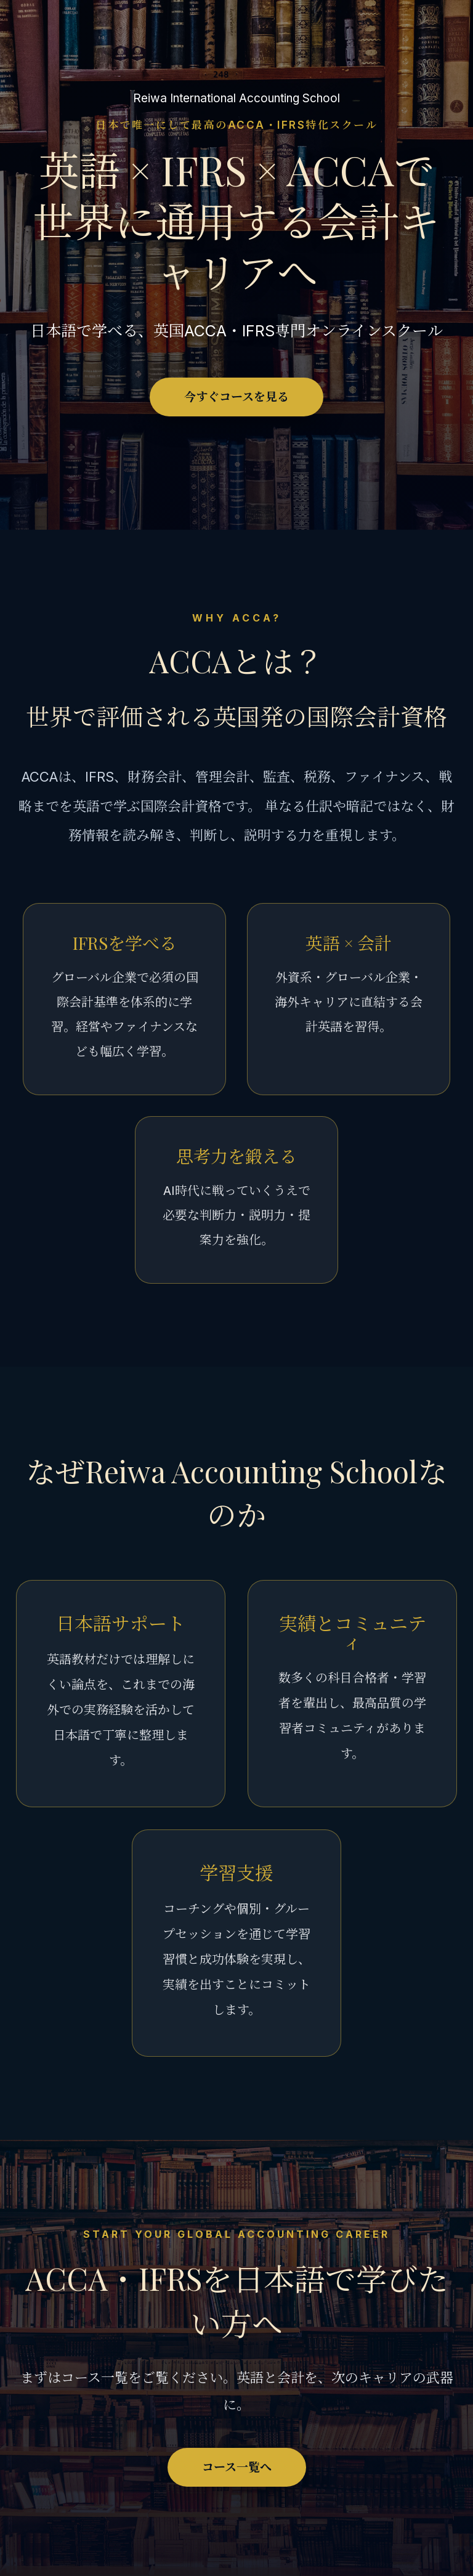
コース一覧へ (237, 2467)
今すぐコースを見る (236, 397)
